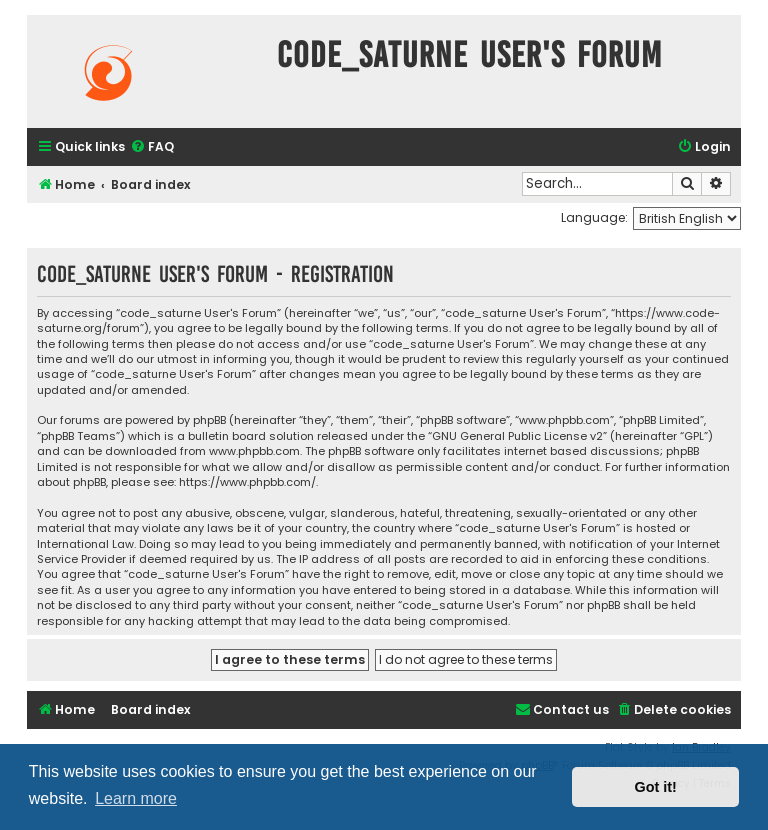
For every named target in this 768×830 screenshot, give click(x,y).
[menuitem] (152, 147)
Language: (594, 217)
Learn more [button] (136, 798)
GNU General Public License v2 (517, 436)
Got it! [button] (656, 787)
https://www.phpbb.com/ (247, 482)
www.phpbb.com (254, 451)
